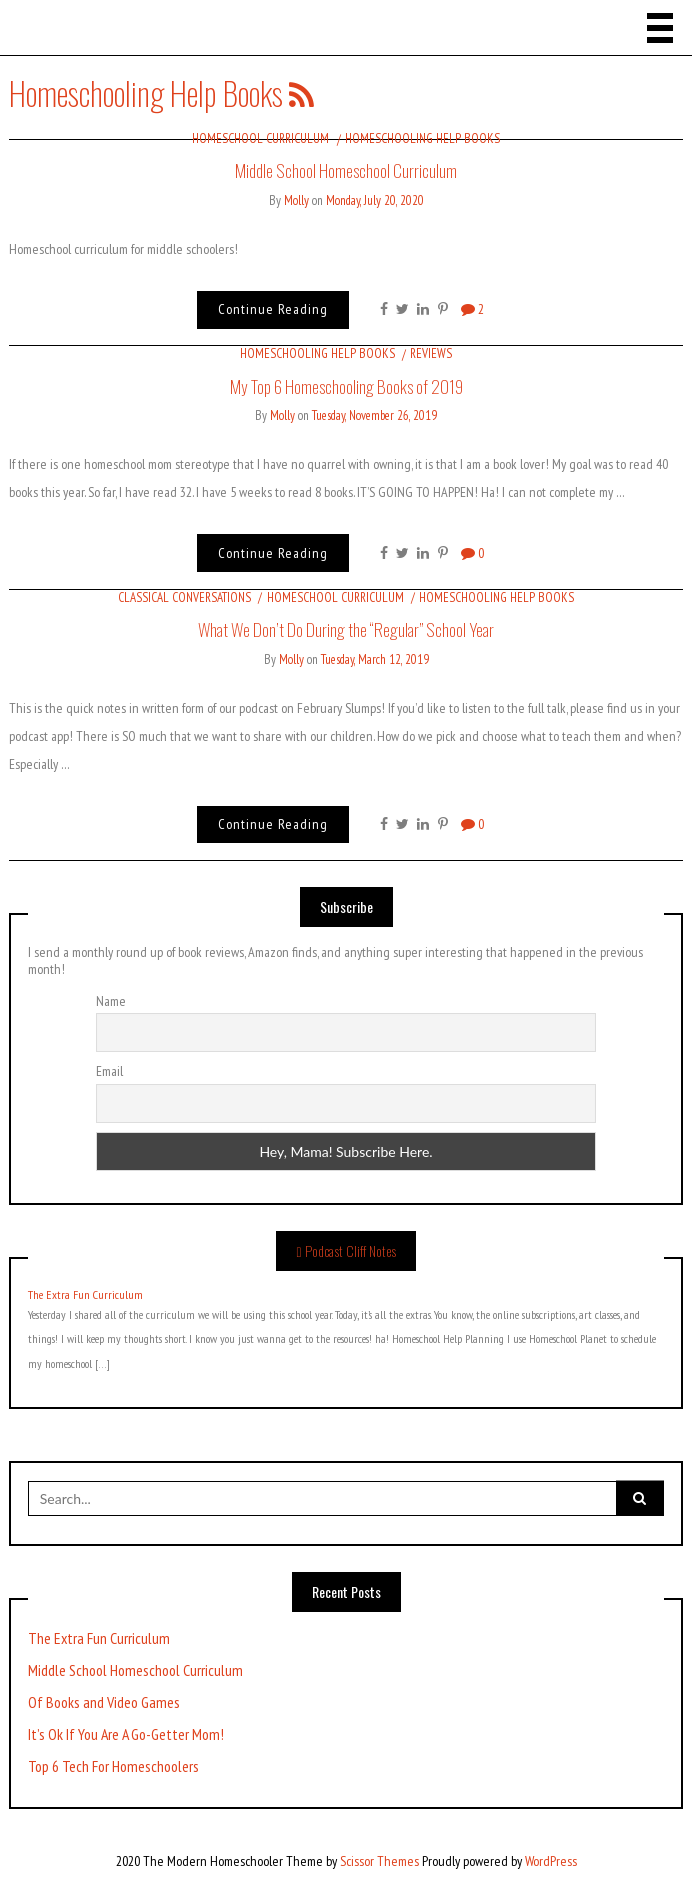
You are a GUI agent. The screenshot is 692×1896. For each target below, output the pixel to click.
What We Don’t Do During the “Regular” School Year (346, 629)
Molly (296, 200)
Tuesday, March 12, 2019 (375, 659)
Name (111, 1001)
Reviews (431, 353)
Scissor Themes (379, 1861)
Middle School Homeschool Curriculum (346, 170)
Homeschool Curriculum (260, 138)
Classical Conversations (184, 597)
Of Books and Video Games (104, 1702)
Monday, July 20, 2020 (375, 200)
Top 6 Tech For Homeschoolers (113, 1766)
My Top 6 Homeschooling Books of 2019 (346, 386)
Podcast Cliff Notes (350, 1250)
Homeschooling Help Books (422, 138)
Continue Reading (273, 309)
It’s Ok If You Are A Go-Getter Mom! (126, 1734)
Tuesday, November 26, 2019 (374, 415)
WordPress (551, 1861)
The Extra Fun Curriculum (85, 1295)
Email (109, 1071)
